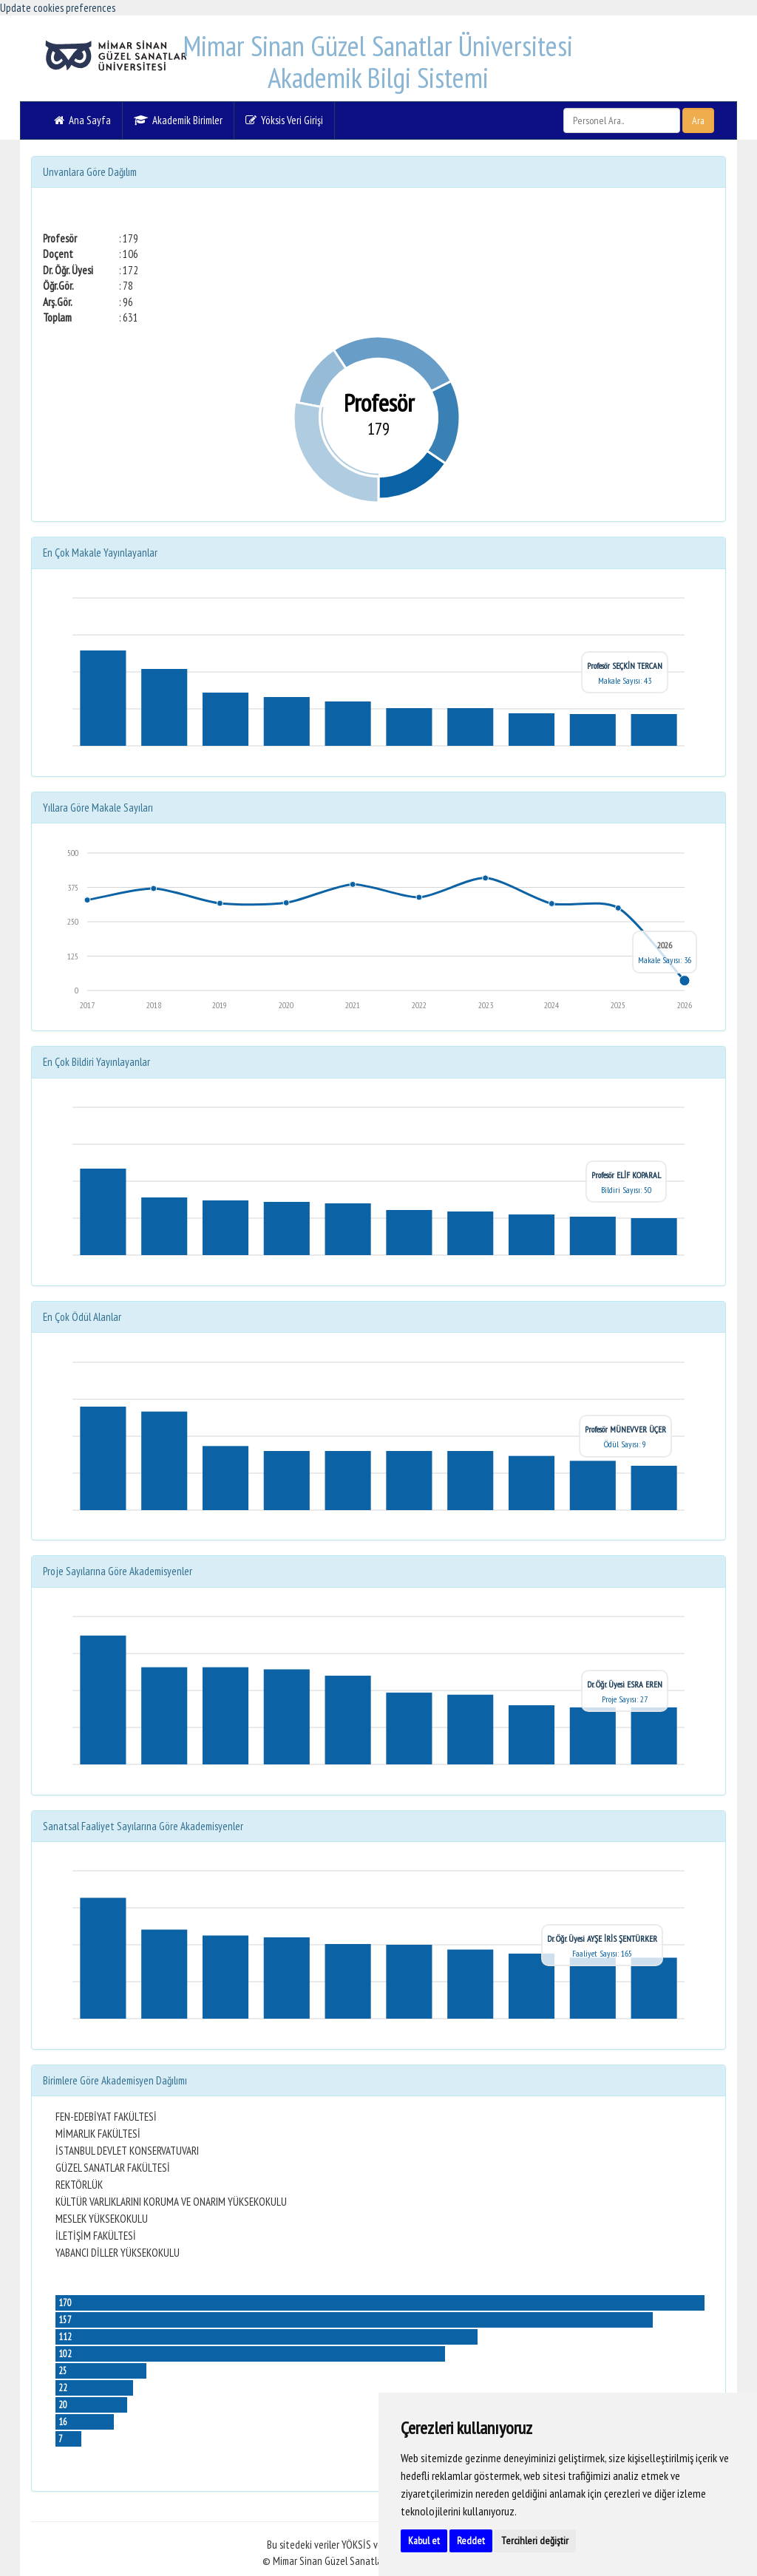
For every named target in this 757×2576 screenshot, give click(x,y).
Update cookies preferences (57, 8)
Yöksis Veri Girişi (284, 120)
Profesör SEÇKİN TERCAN (624, 665)
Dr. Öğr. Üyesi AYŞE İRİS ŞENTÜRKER (602, 1938)
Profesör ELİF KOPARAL (626, 1174)
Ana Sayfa (82, 120)
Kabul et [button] (424, 2540)
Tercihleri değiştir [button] (534, 2540)
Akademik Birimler (178, 120)
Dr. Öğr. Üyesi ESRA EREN (624, 1684)
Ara (698, 120)
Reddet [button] (471, 2540)
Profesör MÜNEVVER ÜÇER (625, 1429)
